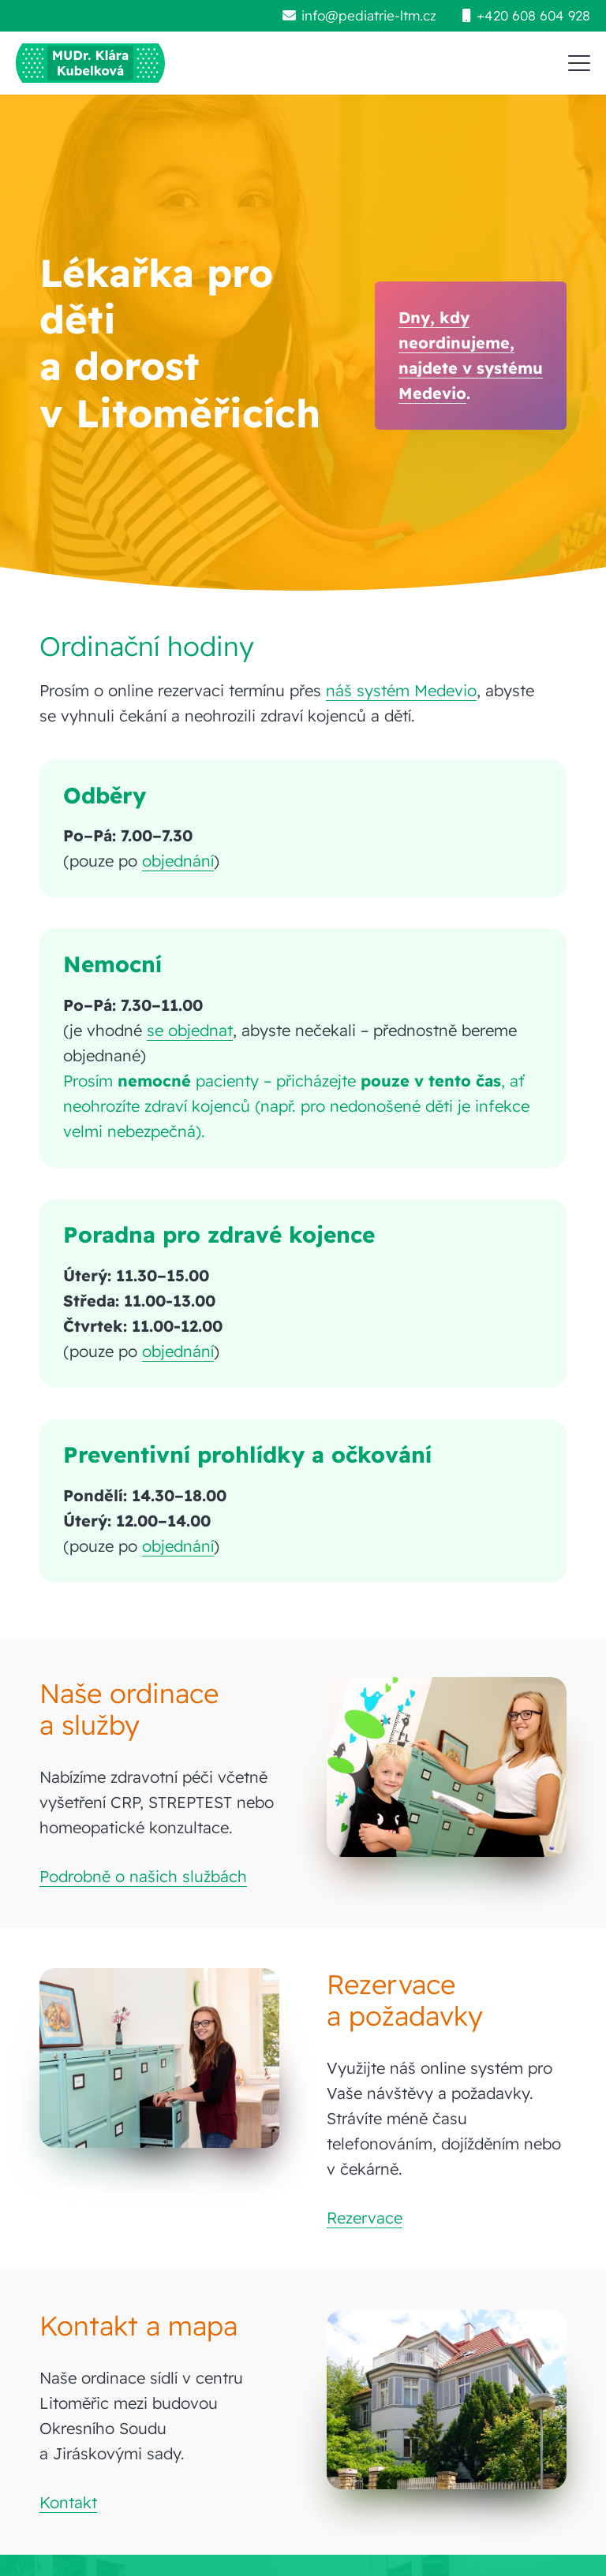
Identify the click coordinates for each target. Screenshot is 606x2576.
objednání (178, 860)
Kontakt (68, 2502)
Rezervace (364, 2217)
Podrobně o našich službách (143, 1876)
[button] (579, 63)
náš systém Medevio (401, 690)
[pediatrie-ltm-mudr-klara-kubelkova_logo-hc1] (90, 63)
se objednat (190, 1030)
